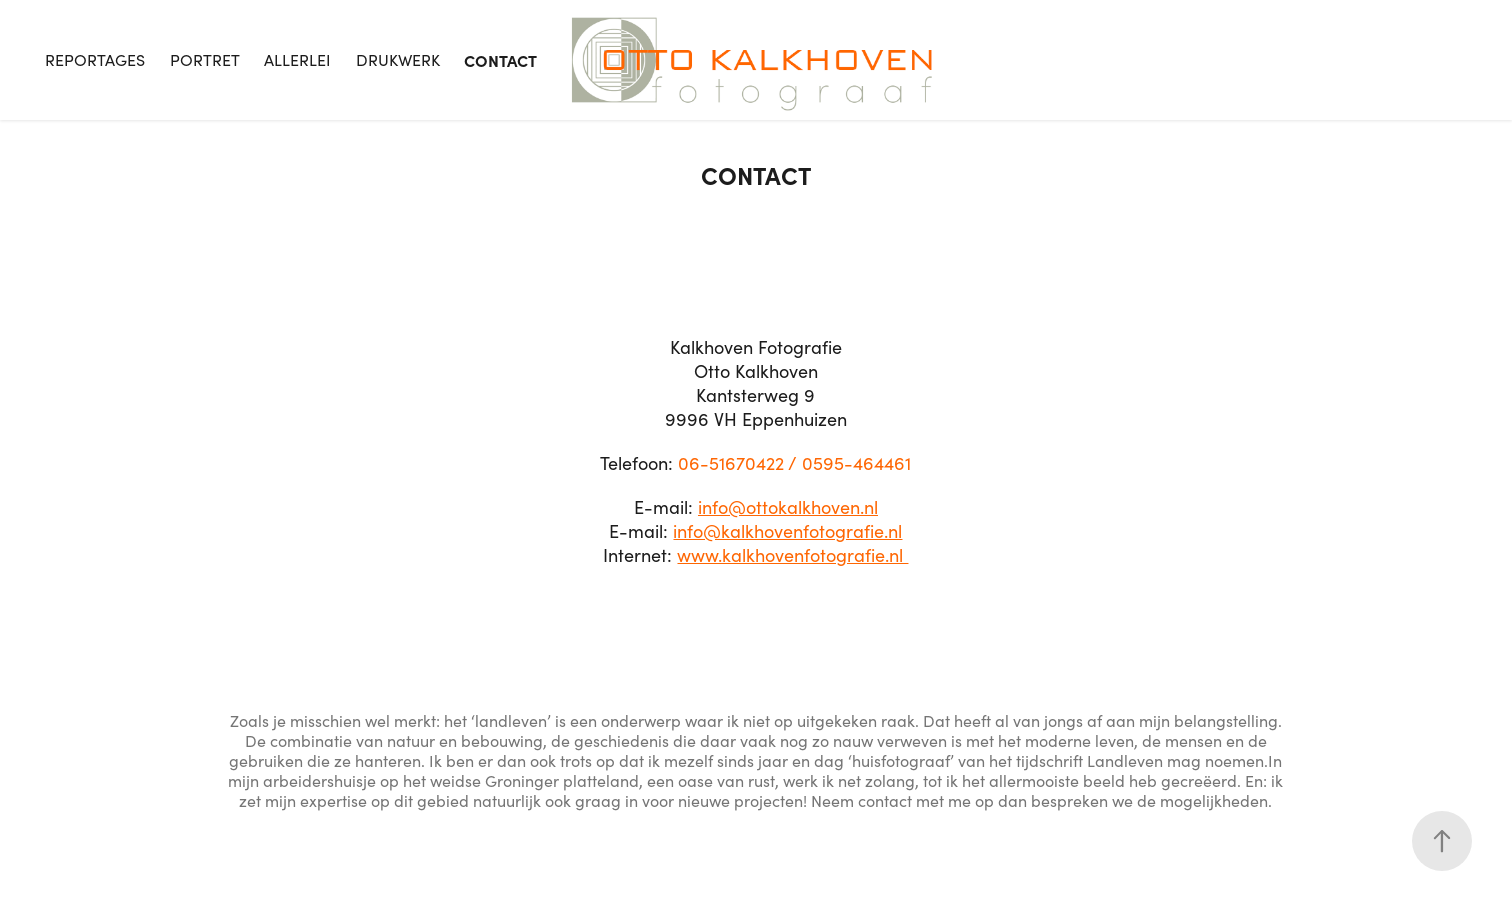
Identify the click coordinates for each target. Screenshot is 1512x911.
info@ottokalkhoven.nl (788, 507)
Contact (500, 60)
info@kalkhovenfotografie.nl (787, 531)
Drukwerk (398, 59)
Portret (205, 59)
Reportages (95, 59)
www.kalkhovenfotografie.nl (792, 555)
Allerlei (297, 59)
